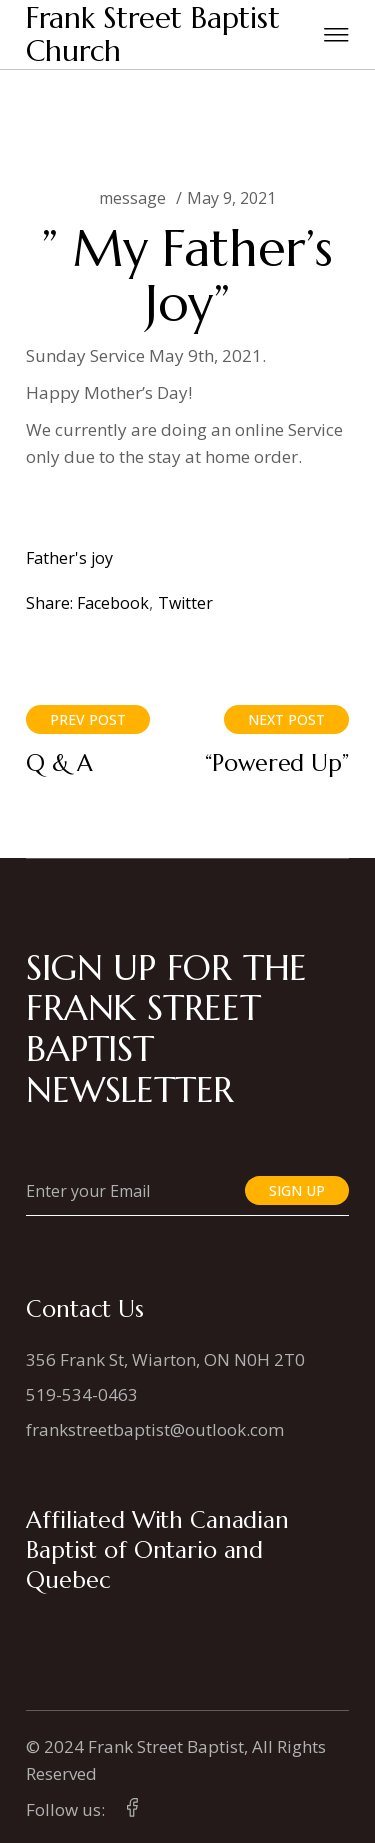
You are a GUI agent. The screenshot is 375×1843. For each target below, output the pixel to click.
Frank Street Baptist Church (153, 34)
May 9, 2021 (231, 198)
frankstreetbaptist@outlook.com (155, 1429)
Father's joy (69, 558)
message (132, 198)
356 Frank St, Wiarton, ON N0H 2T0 (165, 1359)
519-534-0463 (82, 1394)
